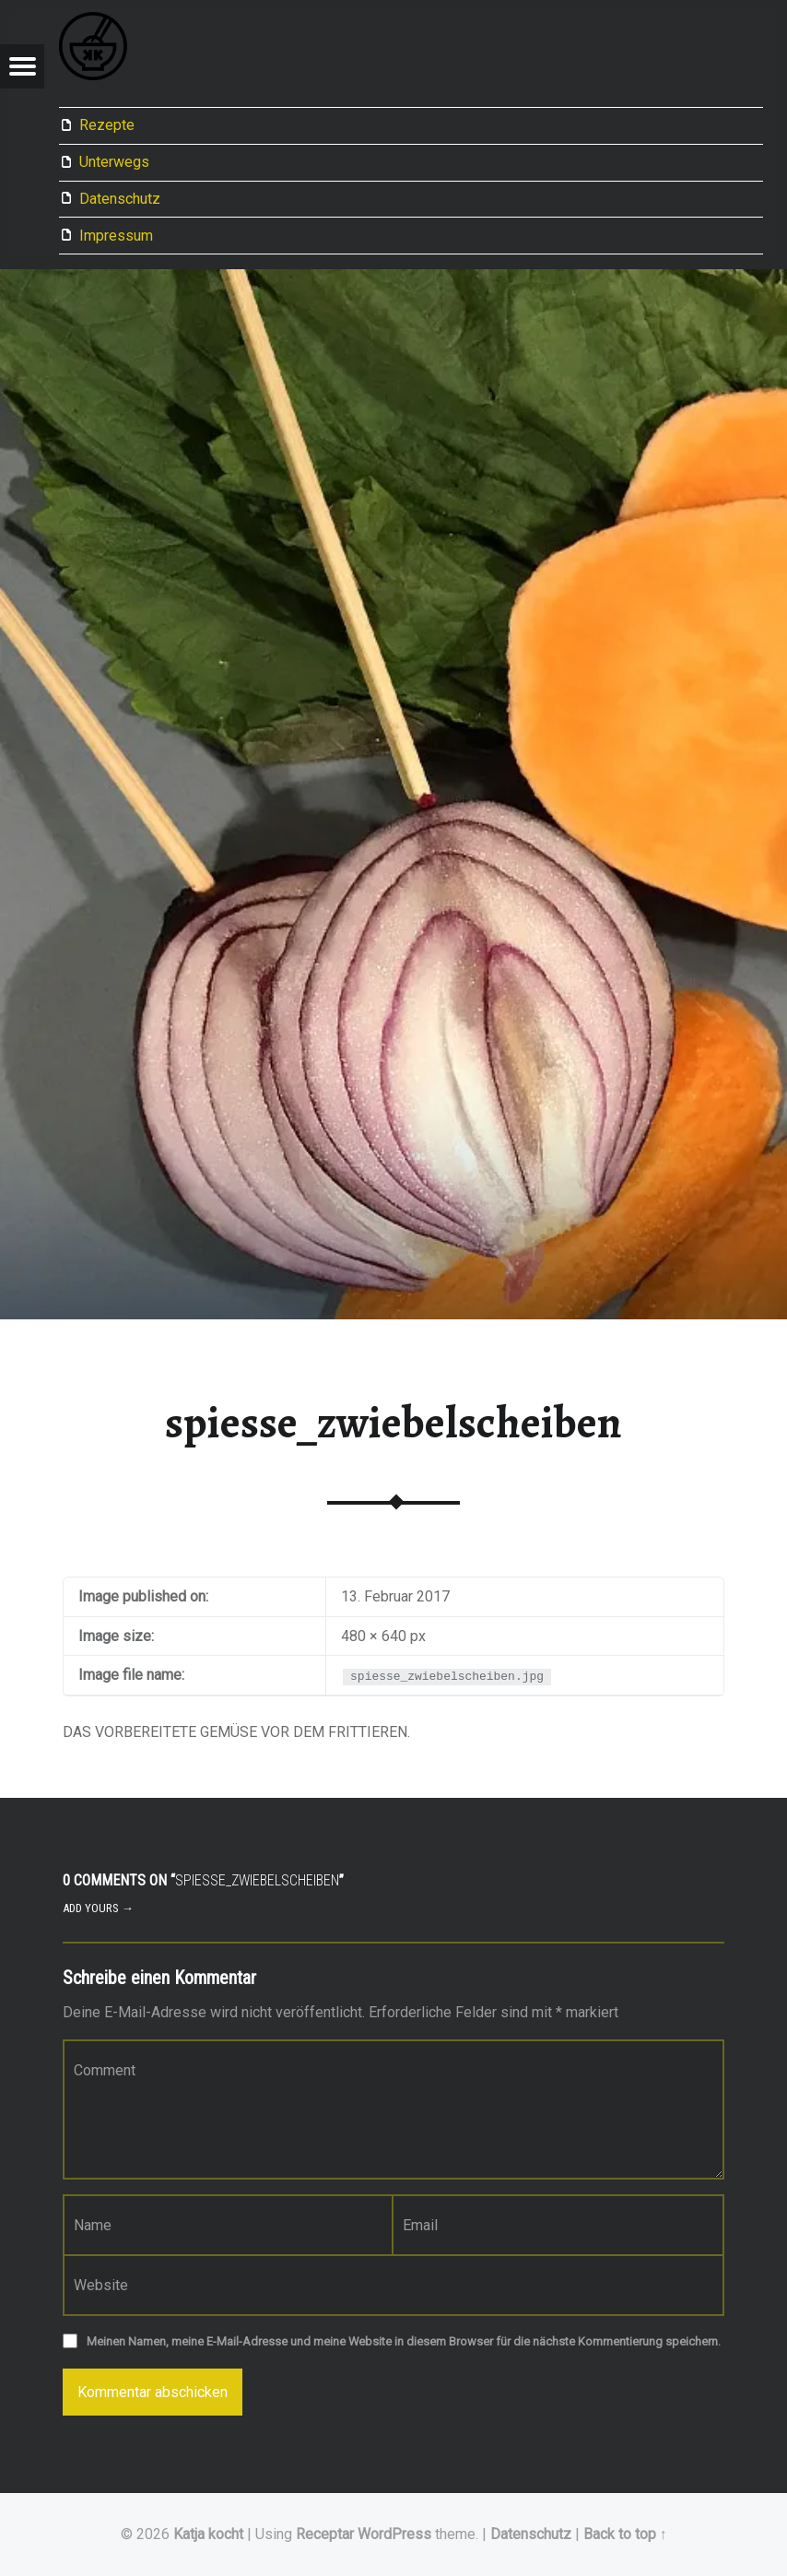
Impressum (116, 235)
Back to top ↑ (625, 2534)
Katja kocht (208, 2534)
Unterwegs (114, 162)
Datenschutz (119, 198)
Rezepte (107, 125)
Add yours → (98, 1908)
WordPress (394, 2534)
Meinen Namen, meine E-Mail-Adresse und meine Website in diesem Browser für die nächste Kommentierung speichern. (404, 2341)
